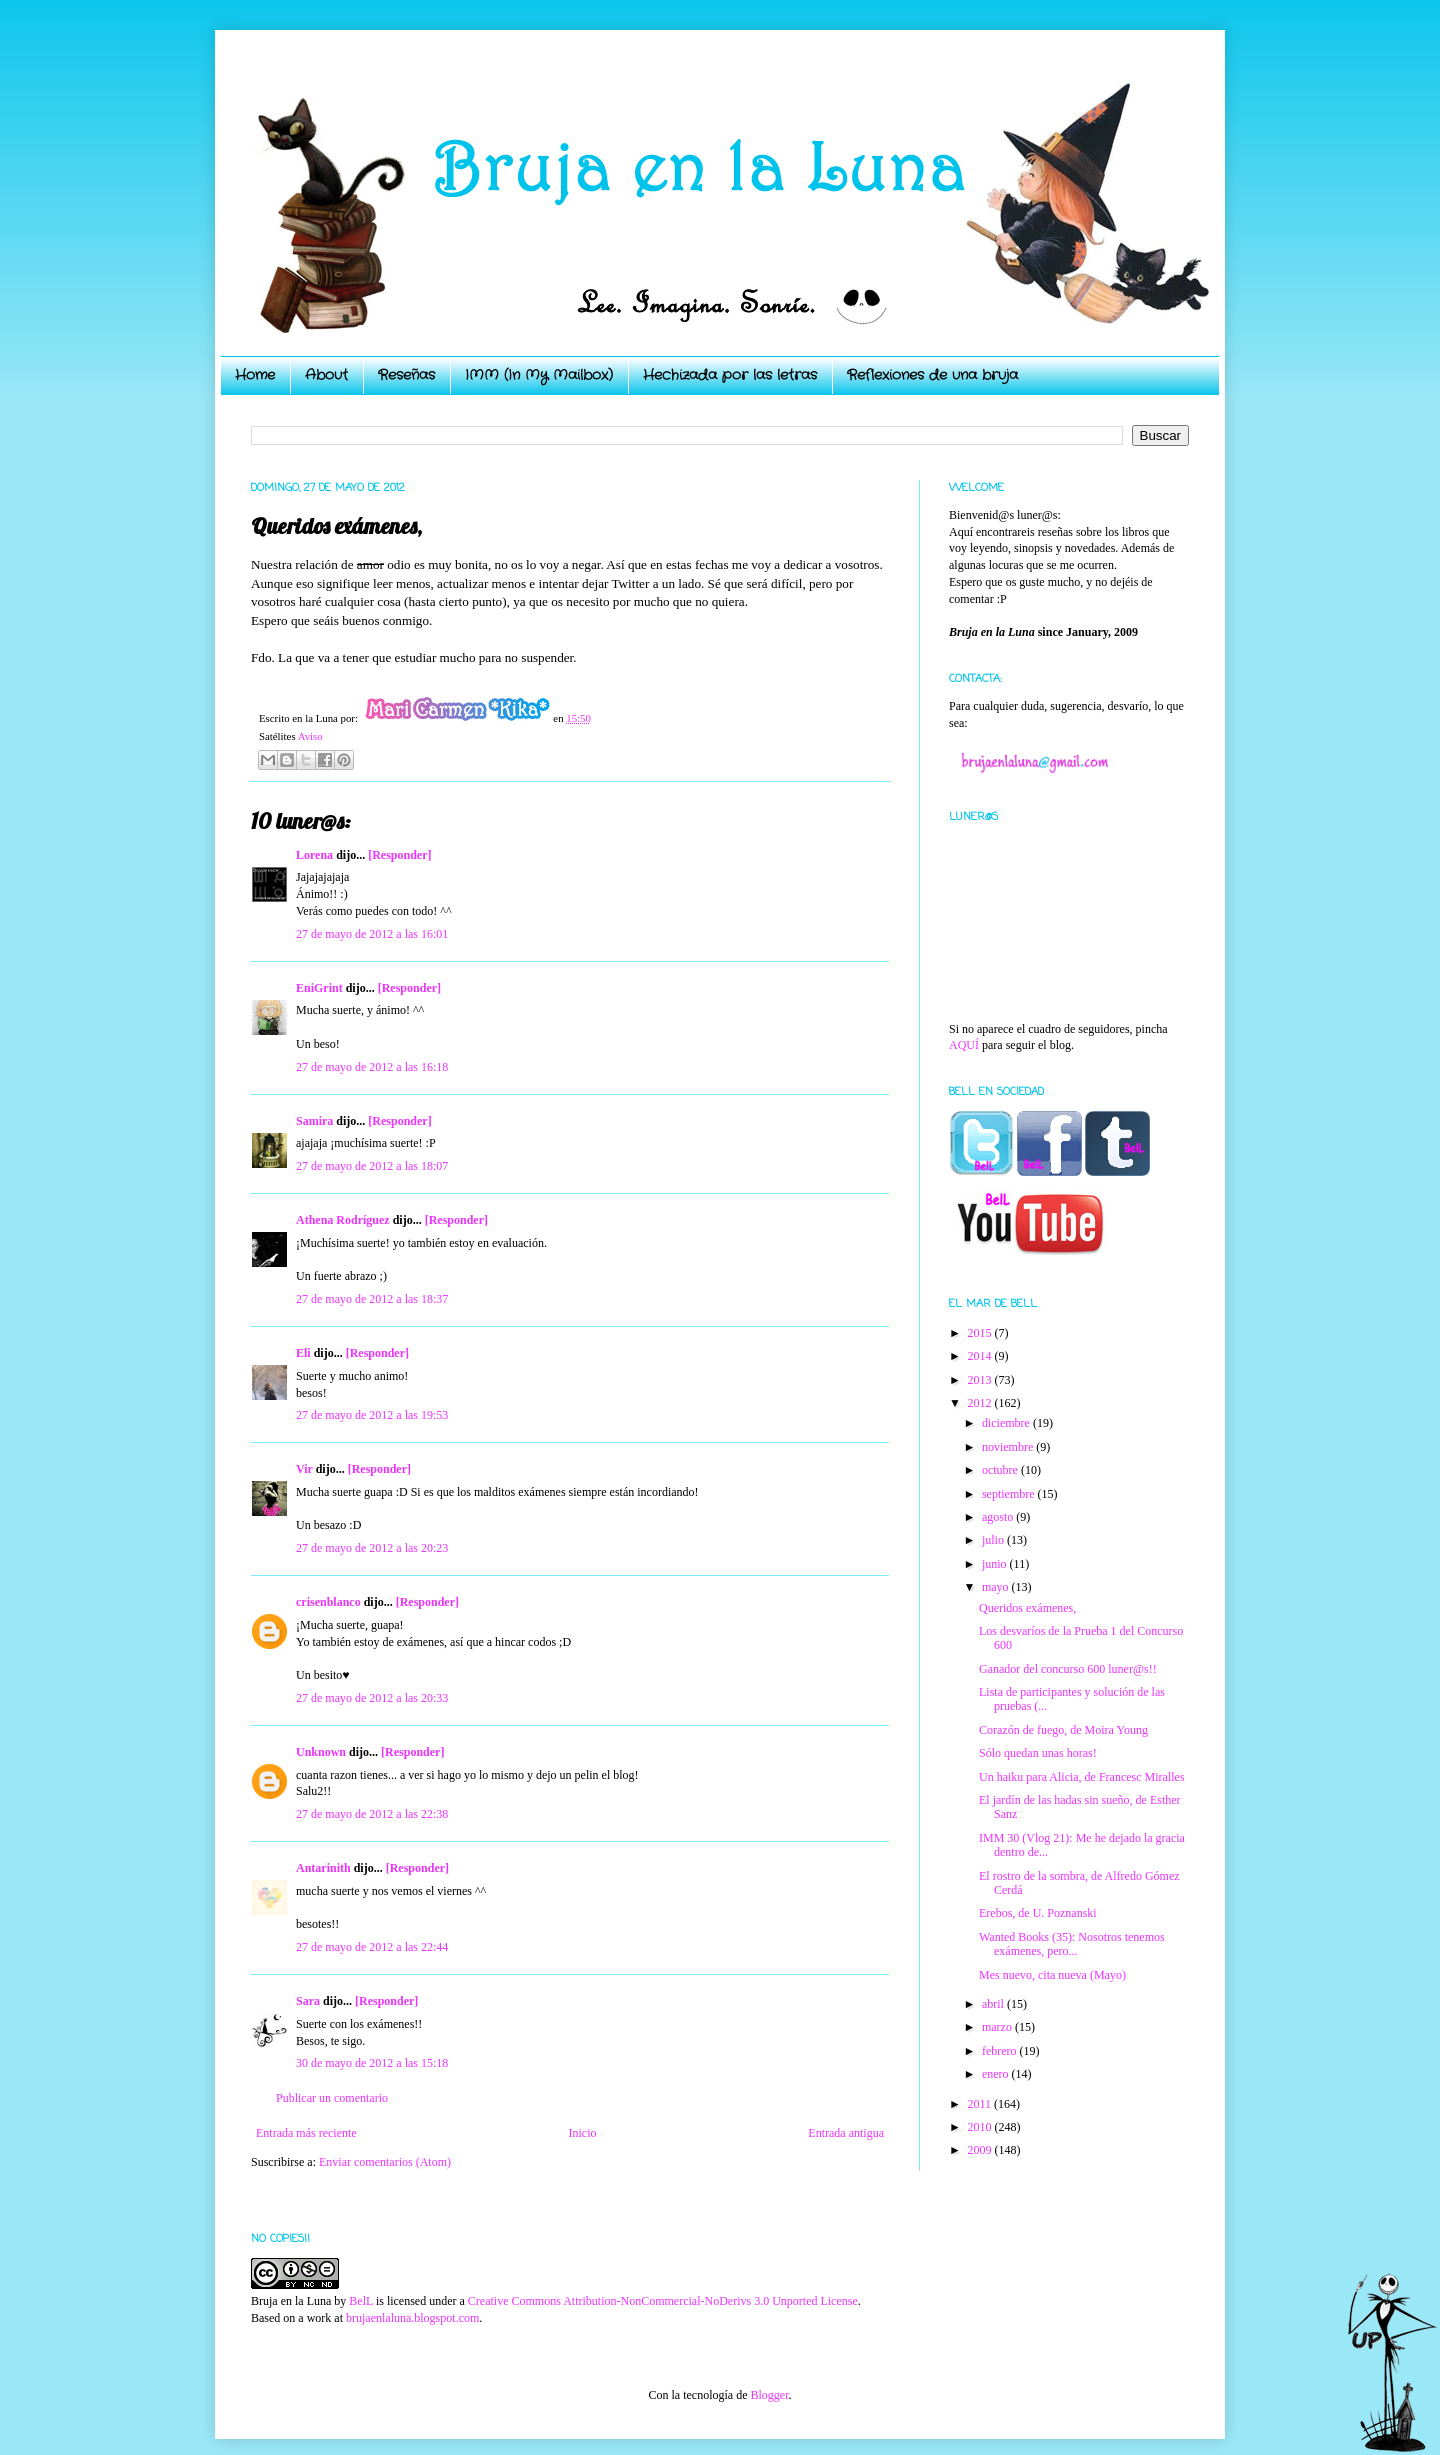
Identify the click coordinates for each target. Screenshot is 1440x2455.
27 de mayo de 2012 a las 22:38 (372, 1814)
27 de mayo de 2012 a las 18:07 (372, 1166)
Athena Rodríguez (343, 1220)
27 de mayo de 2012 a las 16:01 (372, 934)
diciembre (1007, 1423)
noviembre (1009, 1447)
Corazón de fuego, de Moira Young (1063, 1730)
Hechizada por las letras (730, 375)
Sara (308, 2001)
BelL (361, 2301)
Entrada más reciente (306, 2133)
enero (997, 2074)
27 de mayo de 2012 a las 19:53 (372, 1415)
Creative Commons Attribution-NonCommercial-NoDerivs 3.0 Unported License (663, 2301)
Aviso (310, 736)
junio (996, 1564)
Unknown (321, 1752)
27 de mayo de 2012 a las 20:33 (372, 1698)
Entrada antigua (846, 2133)
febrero (1001, 2051)
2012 (981, 1403)
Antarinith (323, 1868)
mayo (997, 1587)
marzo (998, 2027)
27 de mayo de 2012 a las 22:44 (372, 1947)
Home (255, 375)
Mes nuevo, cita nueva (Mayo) (1052, 1975)
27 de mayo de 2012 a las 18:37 (372, 1299)
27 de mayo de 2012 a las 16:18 (372, 1067)
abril (994, 2004)
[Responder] (399, 855)
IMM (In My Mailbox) (539, 375)
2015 (981, 1333)
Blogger (769, 2395)
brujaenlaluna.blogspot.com (412, 2318)
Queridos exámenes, (1027, 1608)
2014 (981, 1356)
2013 (981, 1380)
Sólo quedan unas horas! (1038, 1753)
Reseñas (406, 375)
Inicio (582, 2133)
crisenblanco (328, 1602)
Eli (303, 1353)
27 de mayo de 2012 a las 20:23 (372, 1548)
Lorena (314, 855)
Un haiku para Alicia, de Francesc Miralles (1082, 1777)
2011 (981, 2104)
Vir (304, 1469)
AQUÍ (964, 1045)
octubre (1001, 1470)
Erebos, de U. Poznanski (1038, 1913)
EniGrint (319, 988)
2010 (981, 2127)
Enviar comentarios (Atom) (385, 2162)
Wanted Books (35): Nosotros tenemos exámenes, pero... (1072, 1944)
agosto (999, 1517)
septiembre (1010, 1494)
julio (994, 1540)
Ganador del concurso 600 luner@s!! (1068, 1669)
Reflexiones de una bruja (932, 375)
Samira (314, 1121)
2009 (981, 2150)
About (326, 375)
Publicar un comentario (332, 2098)
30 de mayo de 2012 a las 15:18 (372, 2063)
